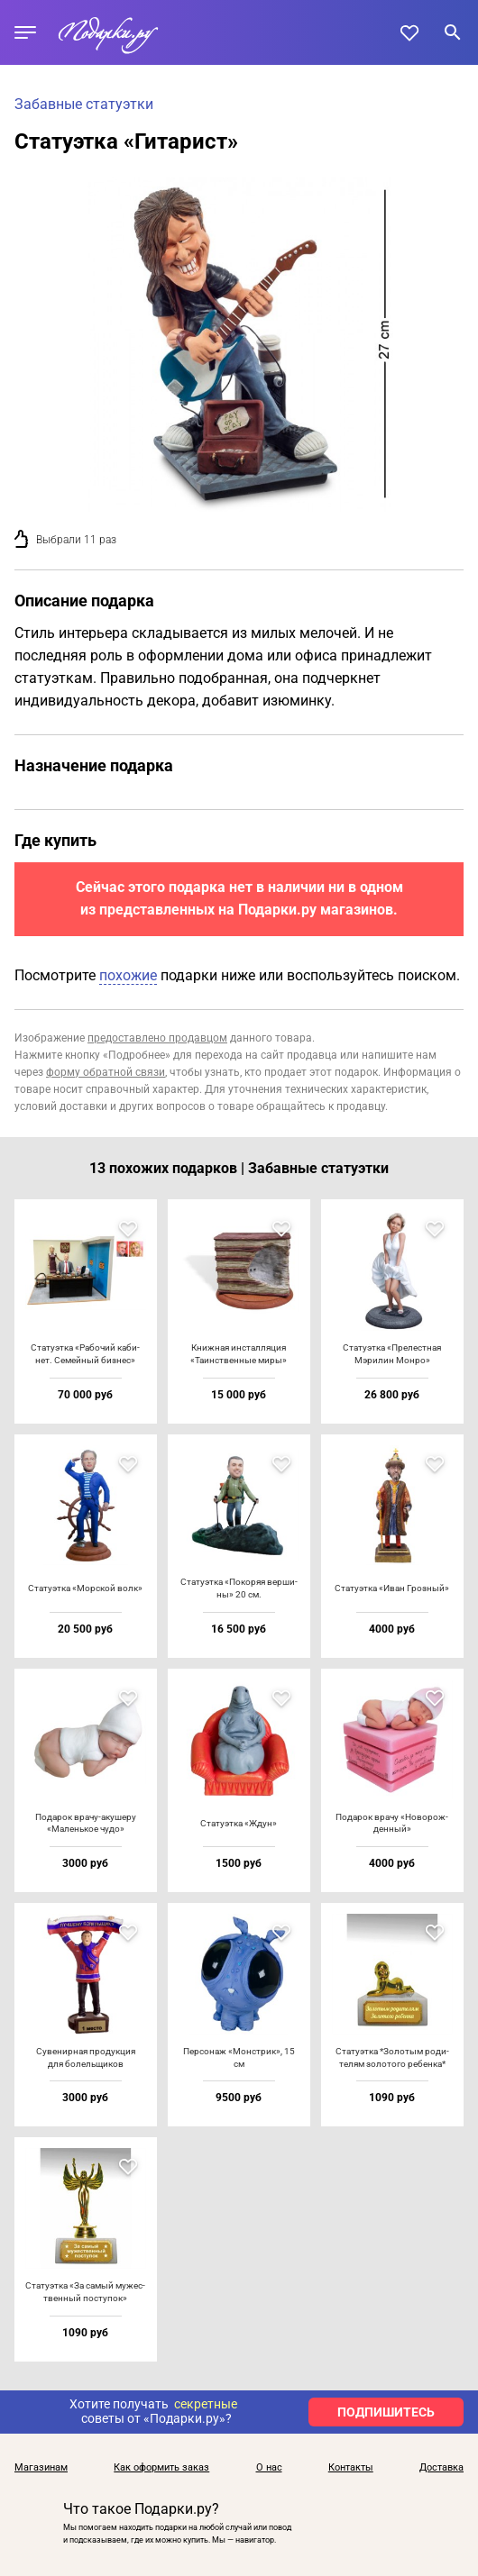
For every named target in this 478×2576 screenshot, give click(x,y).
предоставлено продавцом (157, 1038)
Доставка (441, 2467)
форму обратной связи (105, 1072)
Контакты (350, 2467)
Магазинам (41, 2467)
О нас (269, 2467)
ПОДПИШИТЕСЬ (386, 2412)
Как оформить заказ (161, 2467)
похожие (128, 975)
